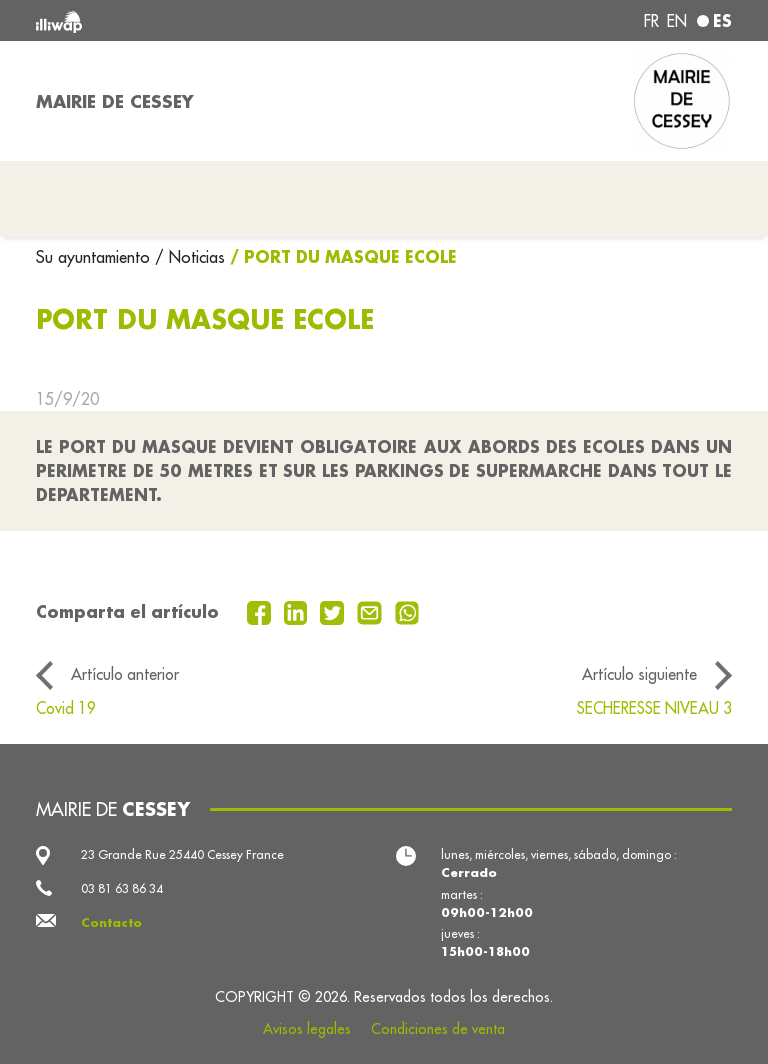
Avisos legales (307, 1029)
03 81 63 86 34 (122, 888)
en (677, 21)
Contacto (111, 922)
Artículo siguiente (639, 674)
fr (651, 21)
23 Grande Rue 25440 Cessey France (182, 854)
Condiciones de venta (438, 1029)
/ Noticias (190, 257)
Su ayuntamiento (95, 257)
